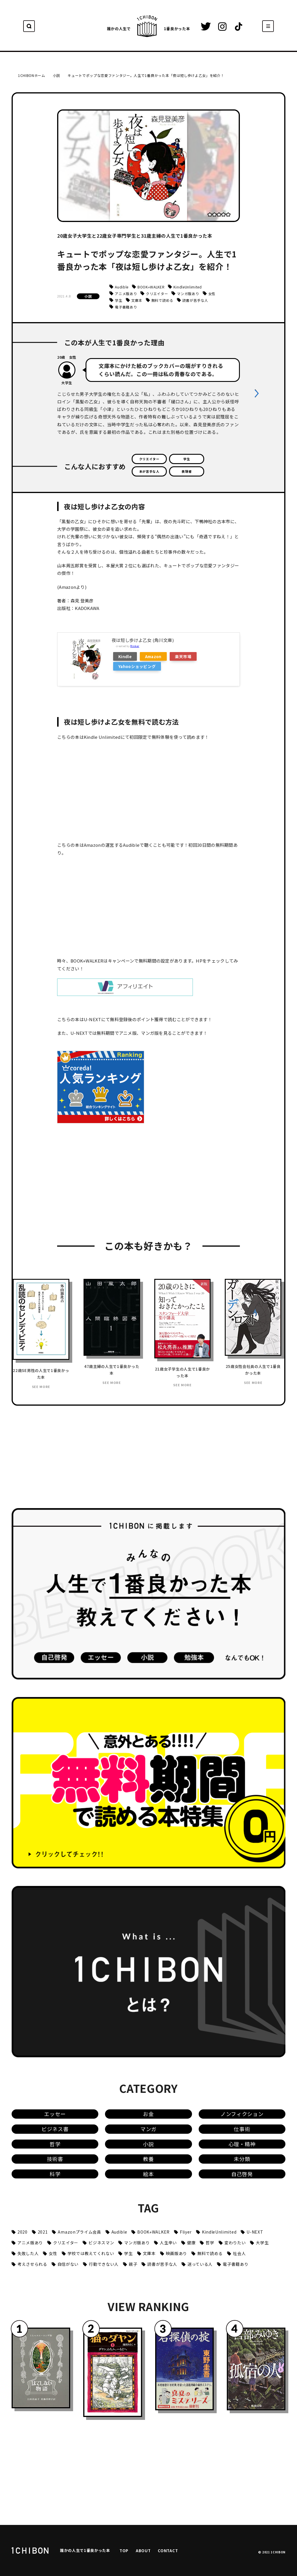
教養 (148, 2158)
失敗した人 (28, 2253)
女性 (211, 293)
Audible (121, 286)
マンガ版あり (188, 293)
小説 (88, 296)
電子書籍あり (126, 306)
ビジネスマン (101, 2242)
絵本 (148, 2174)
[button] (257, 393)
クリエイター (157, 293)
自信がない (68, 2264)
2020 (22, 2232)
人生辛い (168, 2242)
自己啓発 (242, 2174)
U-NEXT (255, 2232)
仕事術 (242, 2129)
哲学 (55, 2144)
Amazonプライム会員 (79, 2232)
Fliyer (186, 2232)
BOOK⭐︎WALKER (150, 286)
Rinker (134, 646)
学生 (118, 300)
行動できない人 (104, 2264)
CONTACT (168, 2550)
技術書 (55, 2158)
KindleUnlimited (187, 286)
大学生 (262, 2242)
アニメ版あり (126, 293)
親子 (133, 2264)
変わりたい (235, 2242)
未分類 (242, 2158)
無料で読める (162, 300)
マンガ (148, 2129)
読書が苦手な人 (195, 300)
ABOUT (143, 2550)
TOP (123, 2550)
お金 (148, 2114)
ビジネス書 (54, 2129)
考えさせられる (32, 2264)
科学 (55, 2174)
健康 (191, 2242)
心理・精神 (242, 2144)
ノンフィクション (241, 2114)
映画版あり (176, 2253)
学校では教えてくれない (91, 2253)
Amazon (153, 656)
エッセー (55, 2114)
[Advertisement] (100, 1187)
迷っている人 (200, 2264)
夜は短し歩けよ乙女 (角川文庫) (143, 640)
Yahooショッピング (137, 666)
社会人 (239, 2253)
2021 (43, 2232)
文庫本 (136, 300)
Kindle (125, 656)
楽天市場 (183, 656)
